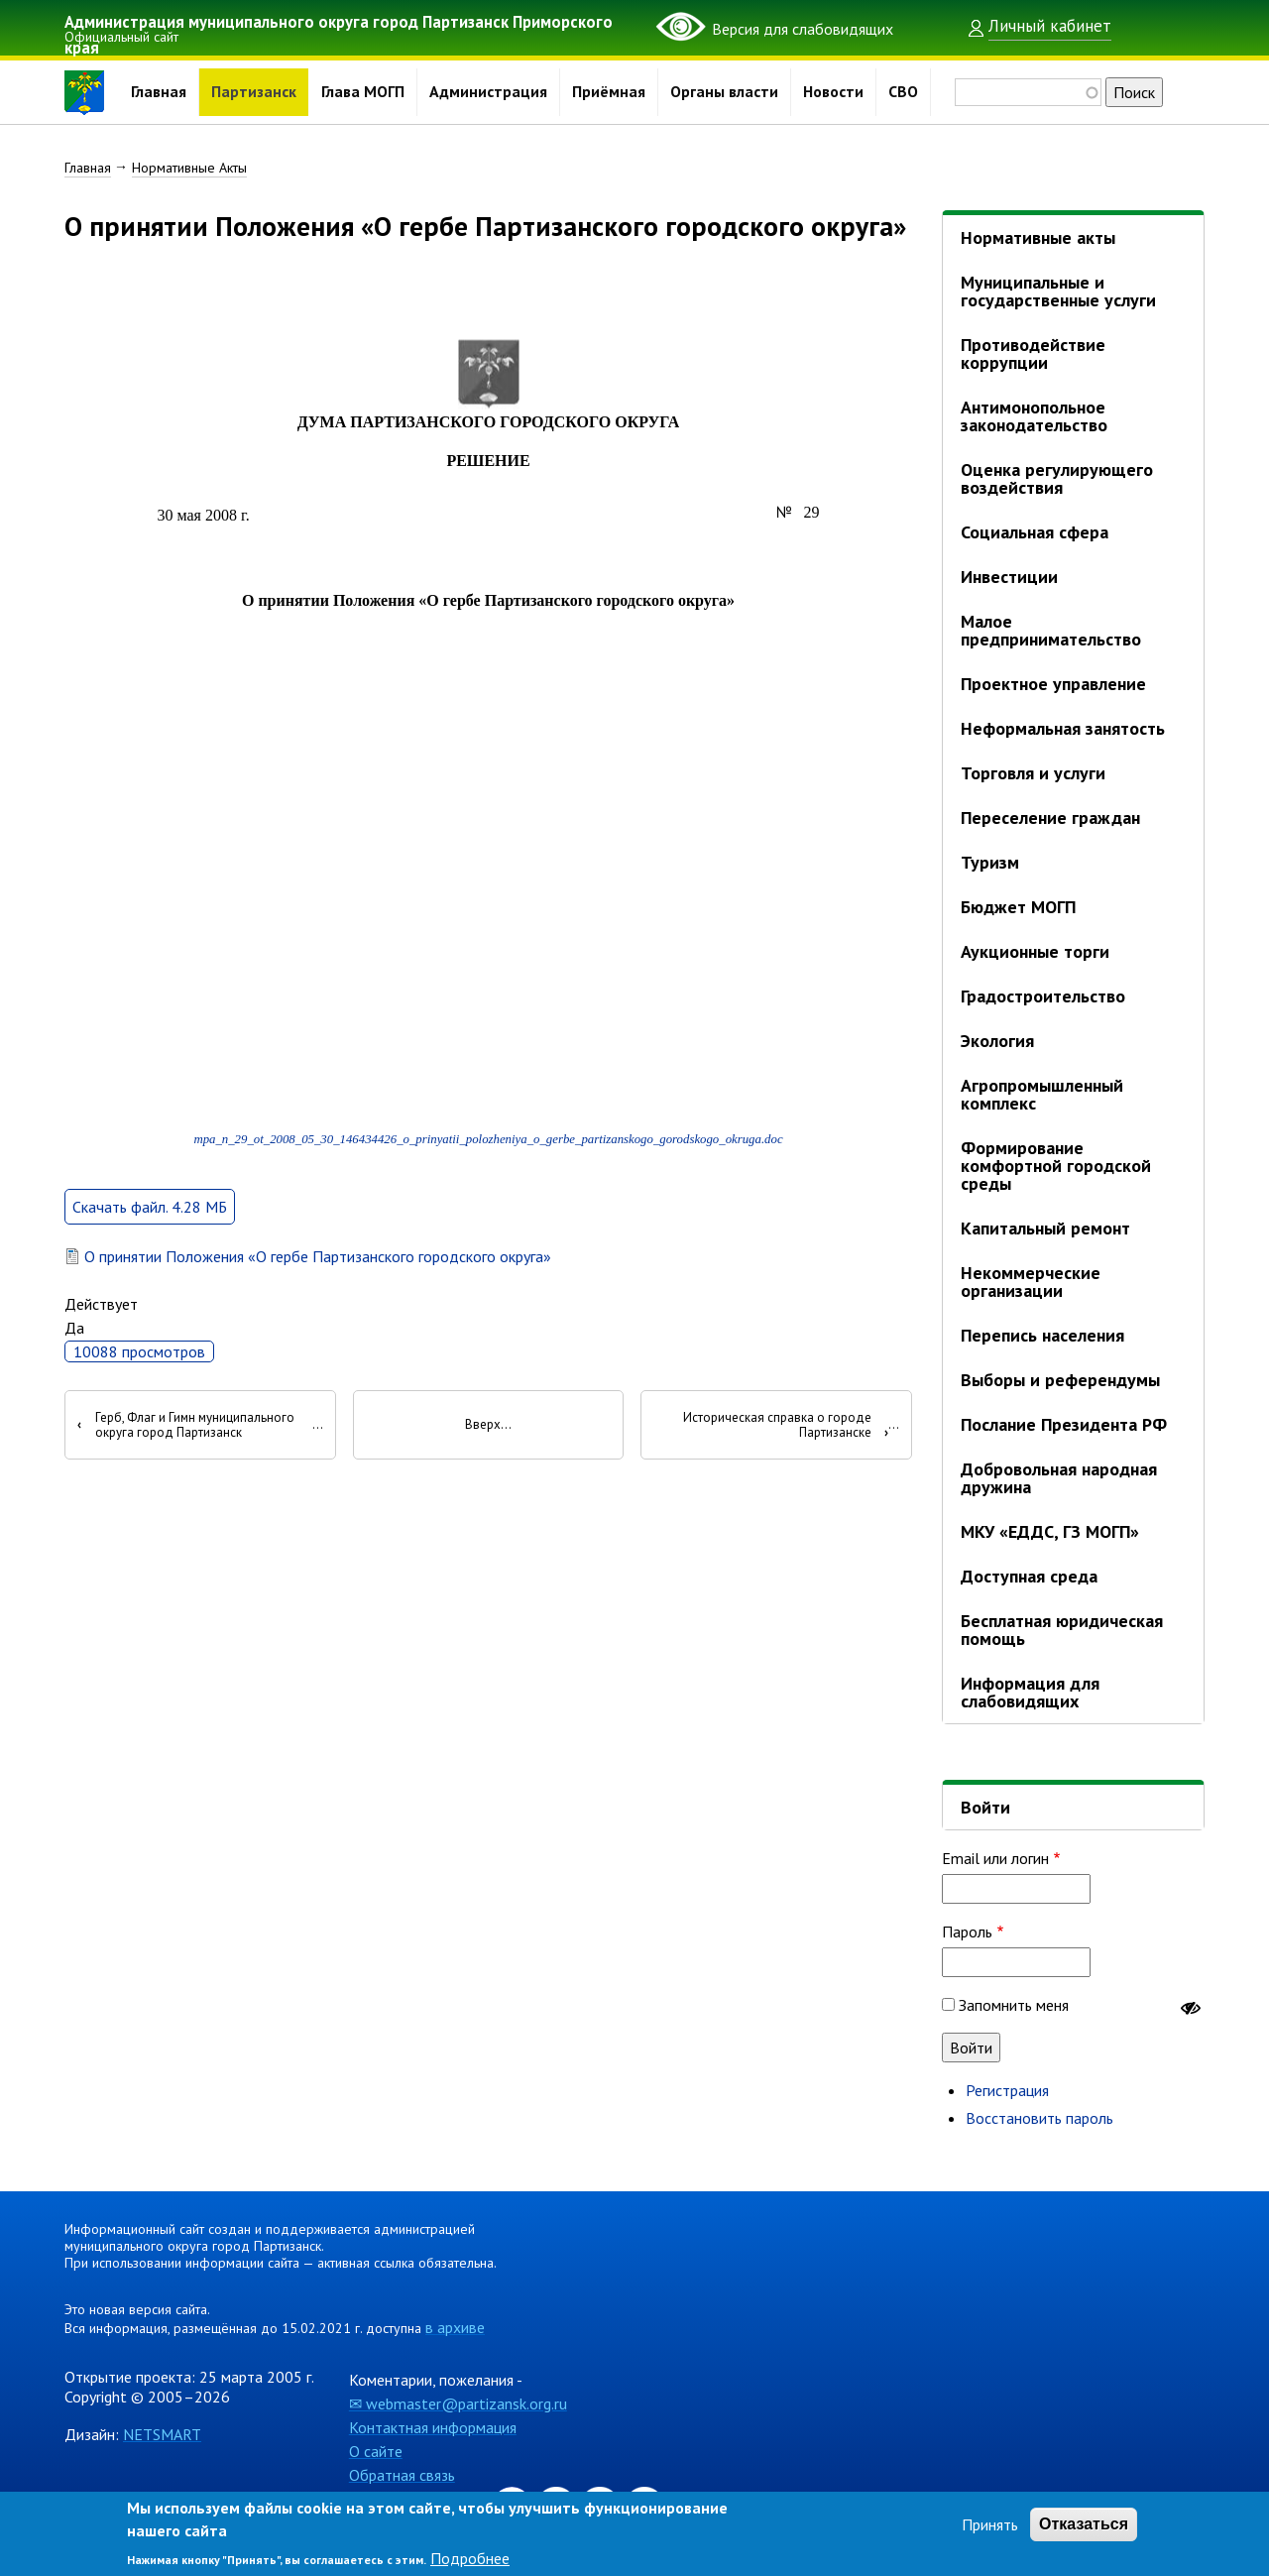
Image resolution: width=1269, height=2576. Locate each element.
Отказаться (1083, 2524)
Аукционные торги (1035, 951)
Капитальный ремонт (1045, 1228)
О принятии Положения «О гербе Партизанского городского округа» (317, 1291)
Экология (997, 1040)
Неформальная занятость (1063, 728)
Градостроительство (1043, 996)
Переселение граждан (1050, 817)
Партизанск (253, 92)
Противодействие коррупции (1033, 353)
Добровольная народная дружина (1059, 1478)
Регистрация (1007, 2090)
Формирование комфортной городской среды (1056, 1165)
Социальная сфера (1034, 532)
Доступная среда (1029, 1576)
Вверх (483, 1459)
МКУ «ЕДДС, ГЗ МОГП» (1050, 1531)
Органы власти (724, 92)
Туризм (990, 862)
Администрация (488, 92)
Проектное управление (1053, 683)
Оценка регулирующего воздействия (1057, 478)
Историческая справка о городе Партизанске (785, 1459)
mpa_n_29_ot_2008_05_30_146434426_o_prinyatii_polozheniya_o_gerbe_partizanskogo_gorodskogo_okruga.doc (487, 1174)
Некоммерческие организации (1030, 1281)
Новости (833, 92)
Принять (990, 2524)
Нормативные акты (1038, 237)
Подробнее (470, 2558)
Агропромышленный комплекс (1042, 1094)
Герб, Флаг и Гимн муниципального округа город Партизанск (185, 1459)
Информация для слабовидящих (1030, 1692)
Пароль (967, 1931)
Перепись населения (1042, 1335)
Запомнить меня (1014, 2005)
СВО (903, 92)
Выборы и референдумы (1060, 1379)
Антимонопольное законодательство (1034, 416)
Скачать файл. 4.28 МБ (149, 1241)
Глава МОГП (362, 92)
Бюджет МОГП (1018, 906)
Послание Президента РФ (1064, 1424)
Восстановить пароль (1039, 2118)
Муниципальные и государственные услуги (1058, 291)
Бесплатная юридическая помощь (1062, 1629)
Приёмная (608, 92)
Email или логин (995, 1858)
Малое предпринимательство (1051, 630)
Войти (985, 1807)
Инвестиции (1009, 576)
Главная (158, 92)
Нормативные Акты (189, 167)
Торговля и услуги (1033, 772)
